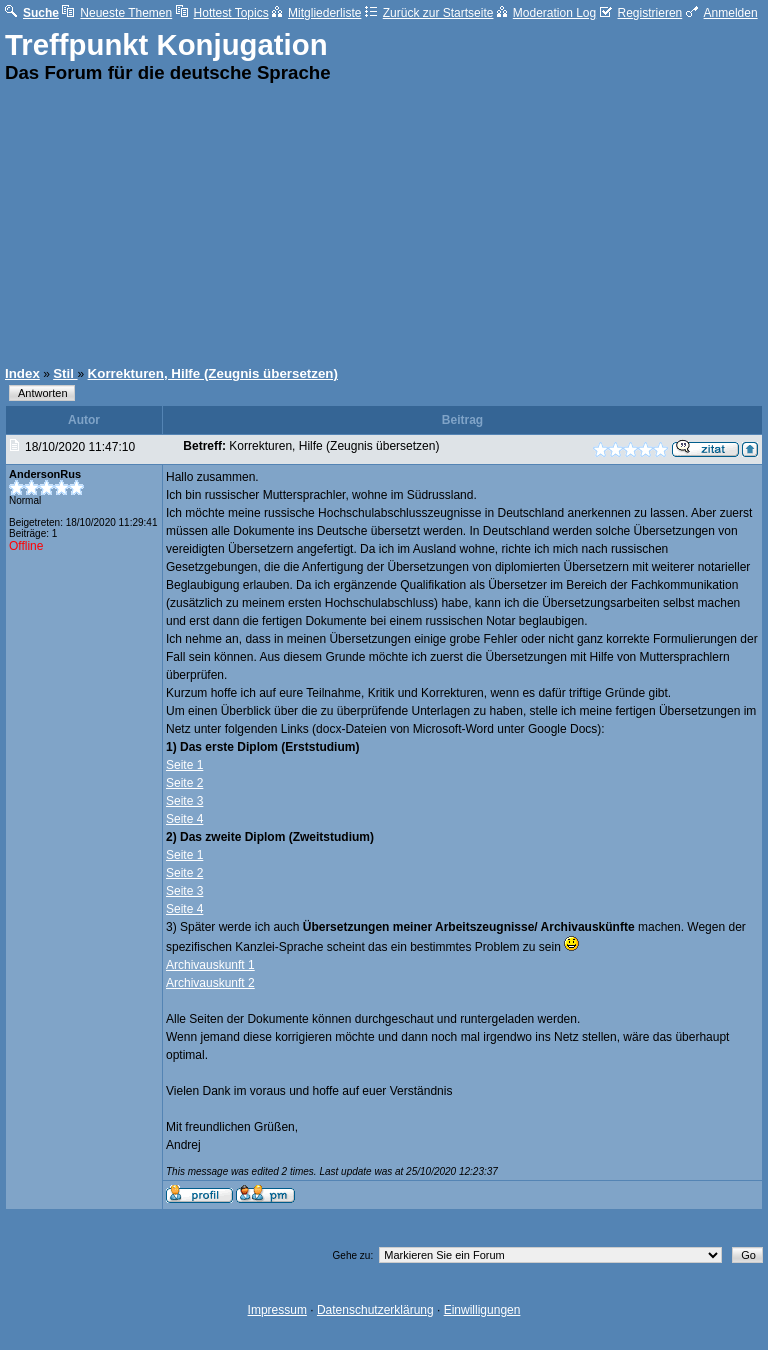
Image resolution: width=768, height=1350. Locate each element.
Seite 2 (184, 783)
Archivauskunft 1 (210, 965)
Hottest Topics (222, 13)
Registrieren (641, 13)
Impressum (277, 1310)
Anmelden (722, 13)
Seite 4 (184, 819)
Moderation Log (546, 13)
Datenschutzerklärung (375, 1310)
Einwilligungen (482, 1310)
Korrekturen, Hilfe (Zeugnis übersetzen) (213, 373)
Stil (65, 373)
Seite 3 (184, 801)
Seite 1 (184, 765)
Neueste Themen (117, 13)
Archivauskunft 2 (210, 983)
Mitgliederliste (316, 13)
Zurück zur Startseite (429, 13)
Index (22, 373)
